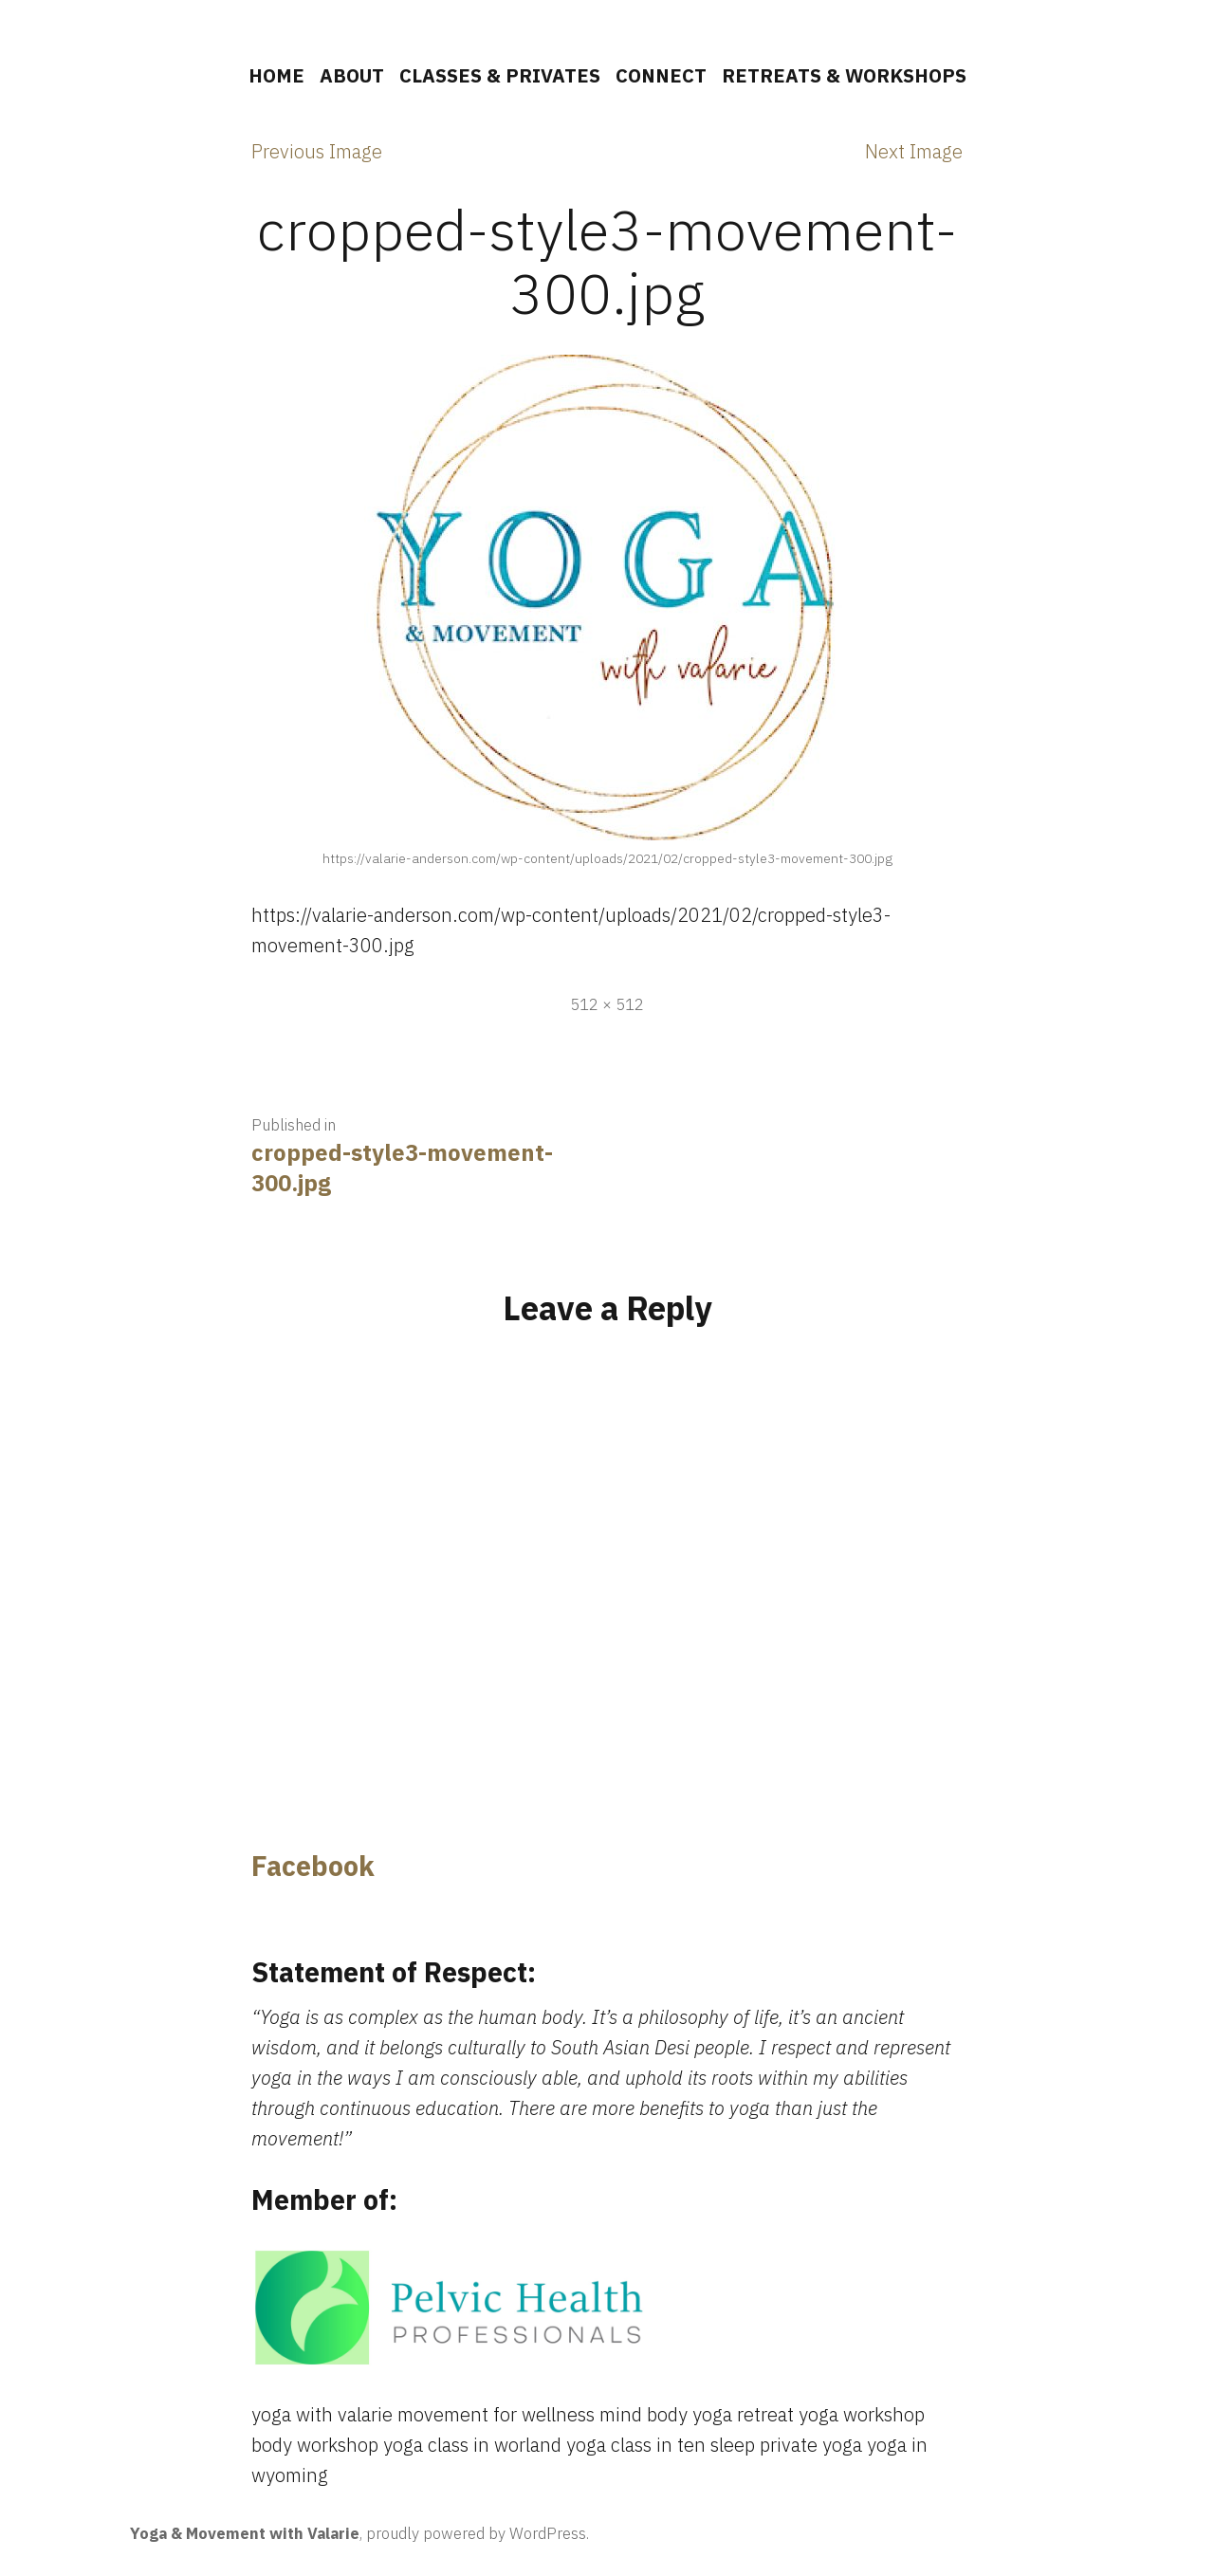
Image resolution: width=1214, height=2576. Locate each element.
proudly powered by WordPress (476, 2533)
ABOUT (352, 75)
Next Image (914, 151)
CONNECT (661, 75)
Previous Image (316, 151)
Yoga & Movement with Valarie (244, 2533)
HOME (276, 75)
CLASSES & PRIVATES (499, 75)
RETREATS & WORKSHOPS (844, 75)
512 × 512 (607, 1004)
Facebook (313, 1866)
